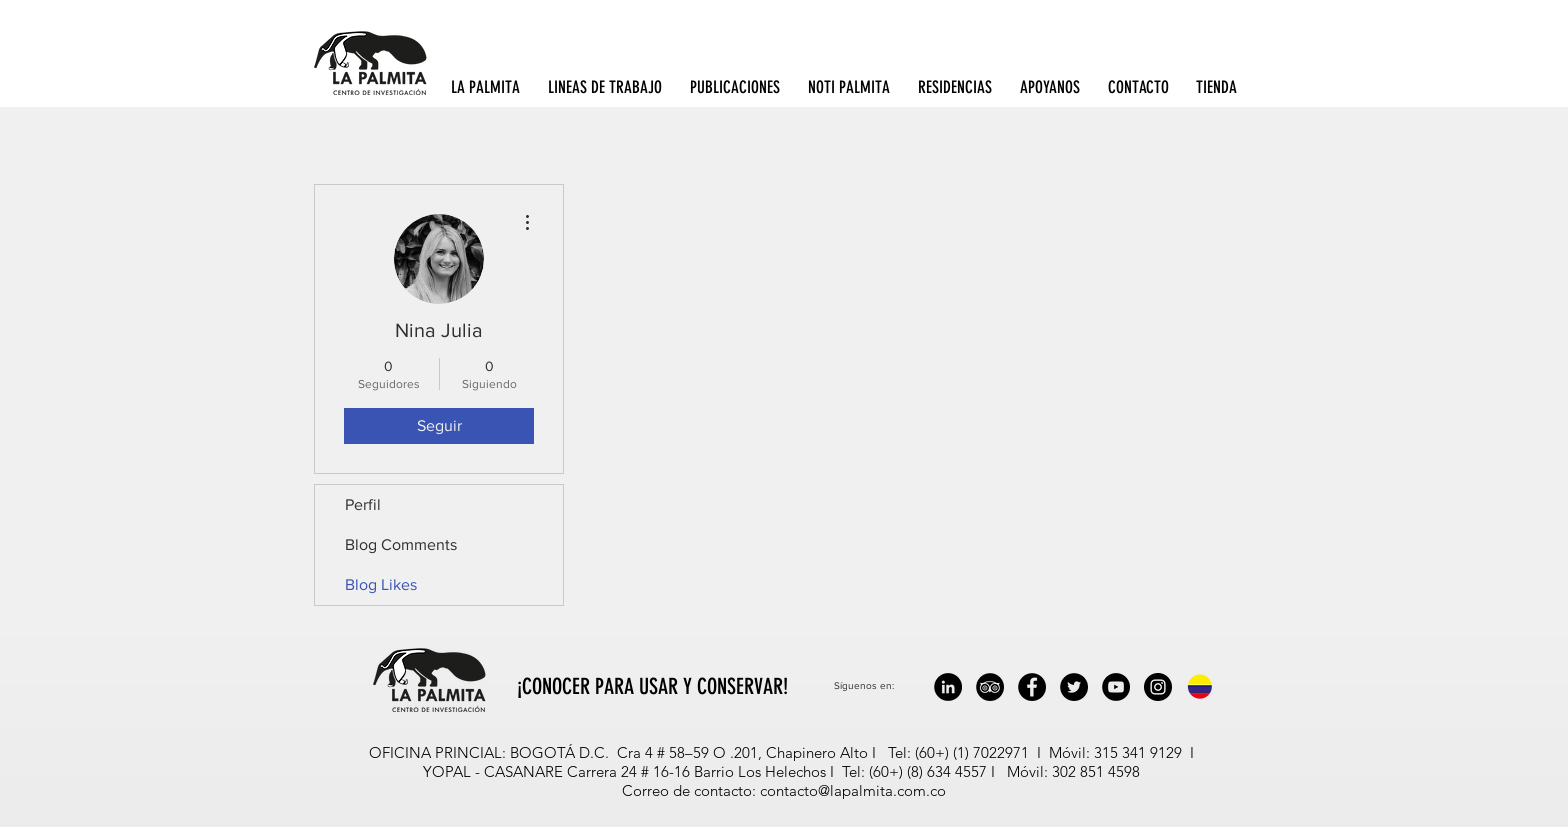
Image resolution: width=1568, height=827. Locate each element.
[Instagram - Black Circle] (1158, 687)
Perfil (363, 504)
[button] (489, 87)
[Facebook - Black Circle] (1032, 687)
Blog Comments (401, 544)
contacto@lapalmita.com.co (853, 790)
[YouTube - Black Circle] (1116, 687)
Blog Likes (381, 584)
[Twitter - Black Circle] (1074, 687)
